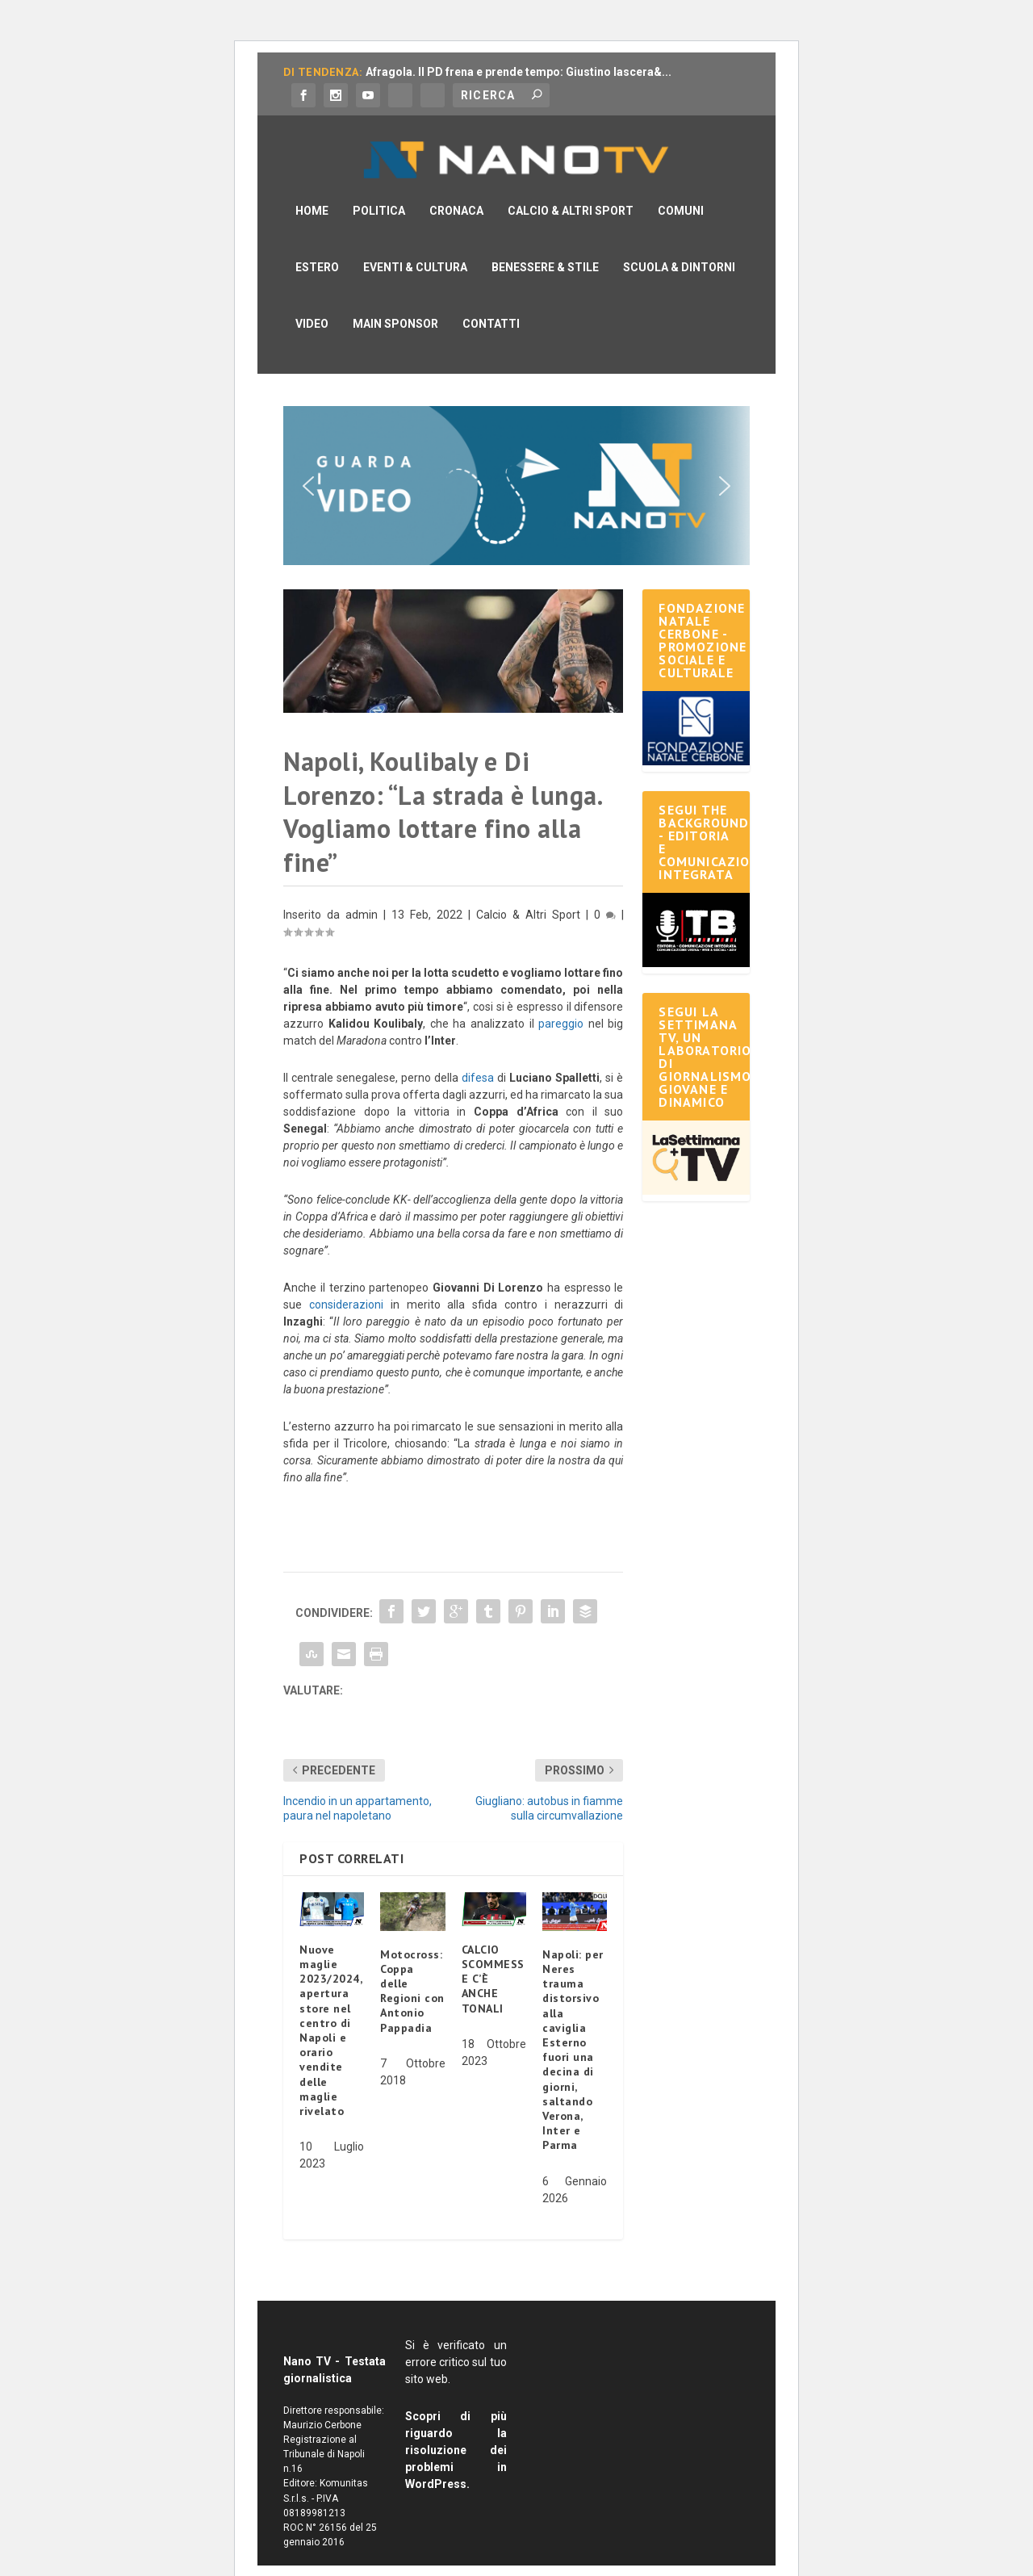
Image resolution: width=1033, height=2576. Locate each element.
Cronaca (456, 186)
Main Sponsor (395, 299)
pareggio (560, 999)
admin (361, 890)
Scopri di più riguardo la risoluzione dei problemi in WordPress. (456, 2425)
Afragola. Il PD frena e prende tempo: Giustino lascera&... (518, 71)
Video (311, 299)
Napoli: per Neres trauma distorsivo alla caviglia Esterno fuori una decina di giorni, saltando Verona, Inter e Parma (573, 2025)
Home (311, 186)
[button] (516, 461)
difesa (478, 1053)
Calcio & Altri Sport (571, 186)
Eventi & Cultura (415, 243)
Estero (317, 243)
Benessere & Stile (545, 243)
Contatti (491, 299)
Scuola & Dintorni (679, 243)
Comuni (681, 186)
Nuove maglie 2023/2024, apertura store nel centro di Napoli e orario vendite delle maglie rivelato (330, 2006)
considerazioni (346, 1280)
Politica (379, 186)
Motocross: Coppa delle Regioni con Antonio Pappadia (412, 1967)
